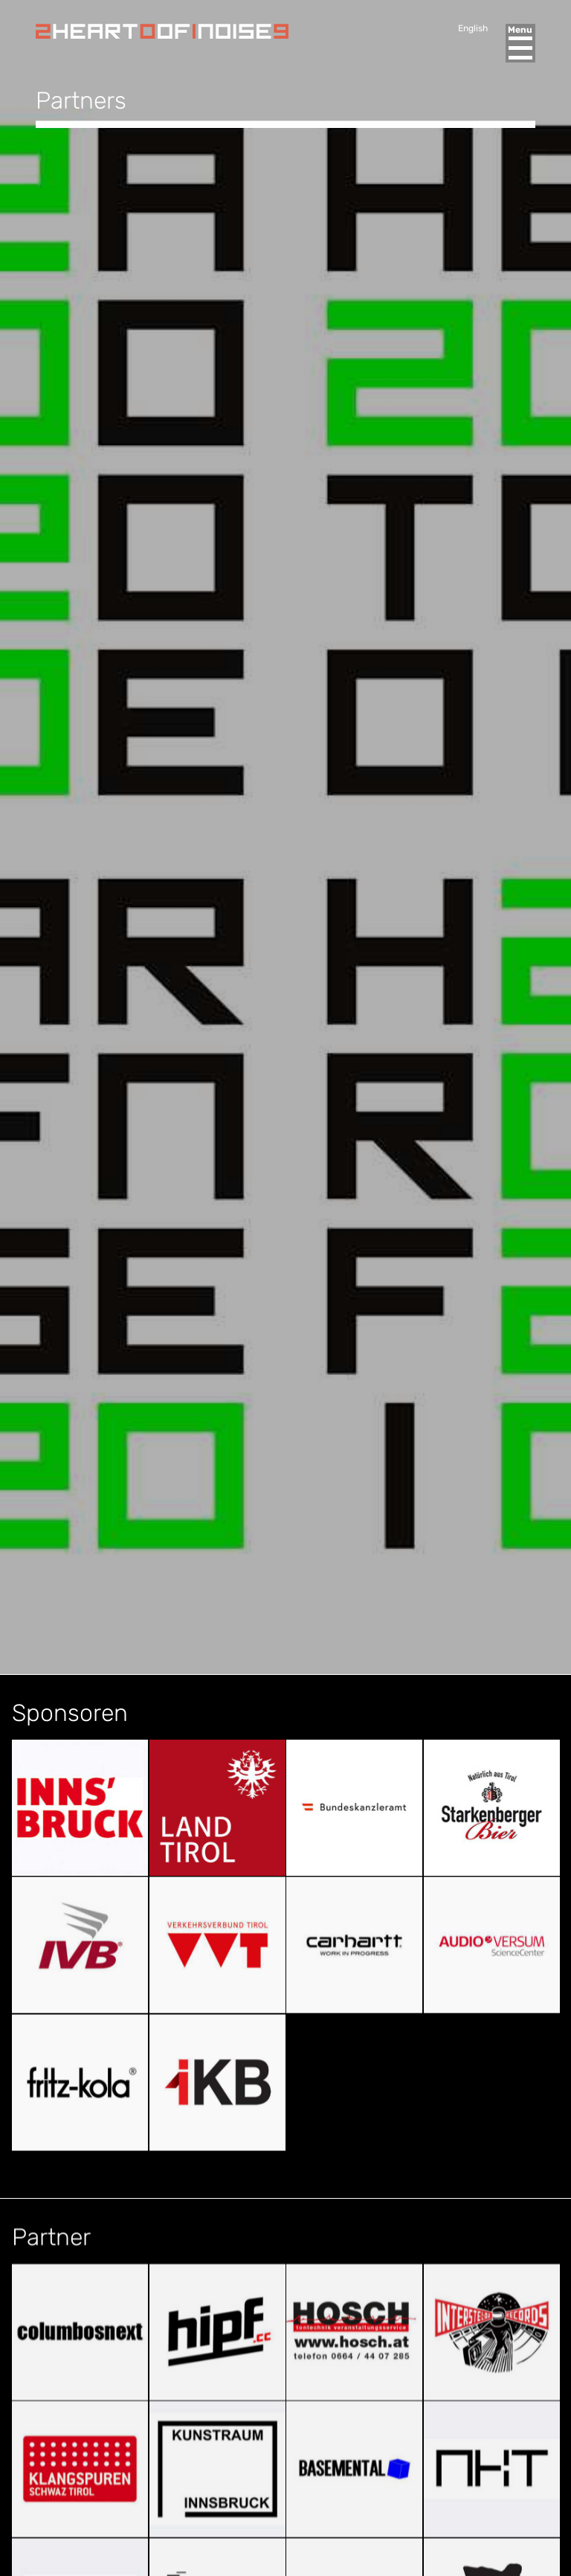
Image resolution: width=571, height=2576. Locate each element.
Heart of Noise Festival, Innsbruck (162, 31)
